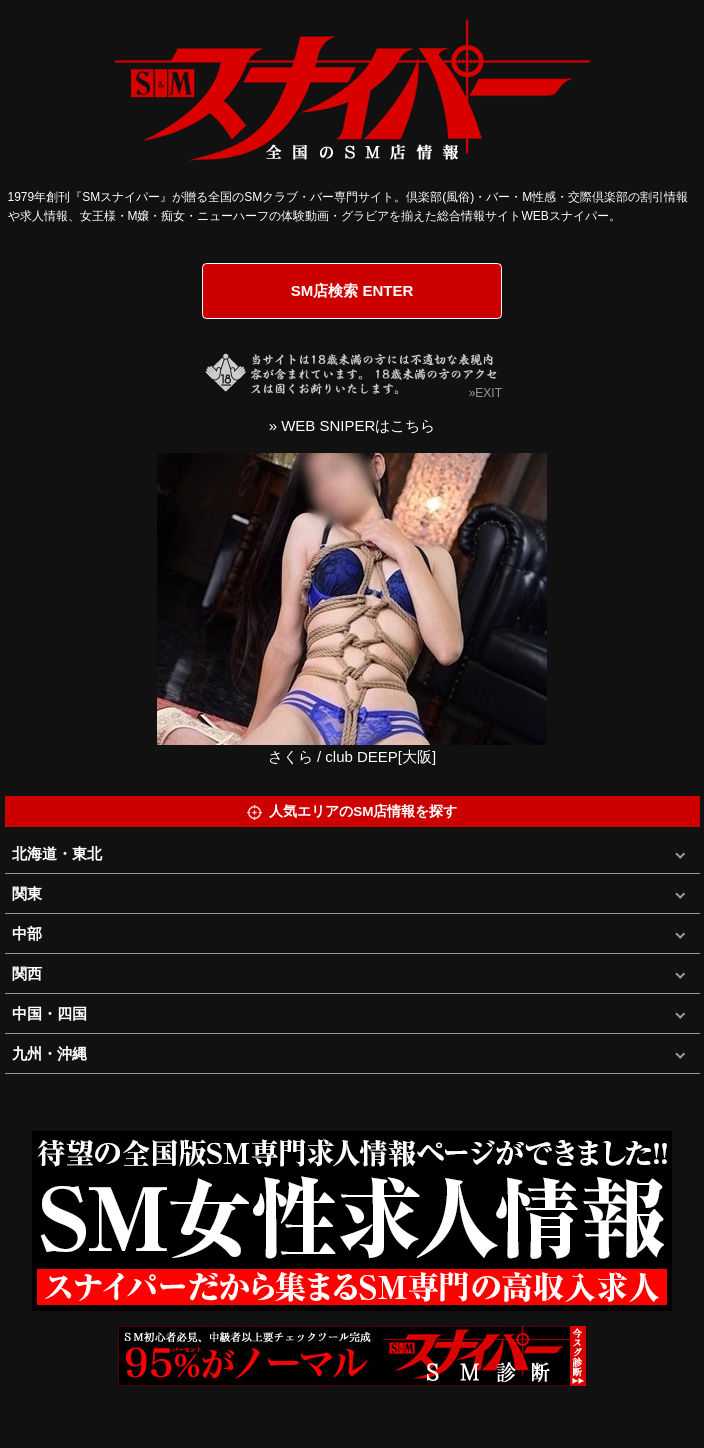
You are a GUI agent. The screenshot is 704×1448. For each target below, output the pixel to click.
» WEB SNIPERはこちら (352, 425)
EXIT (488, 393)
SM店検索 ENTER (352, 290)
